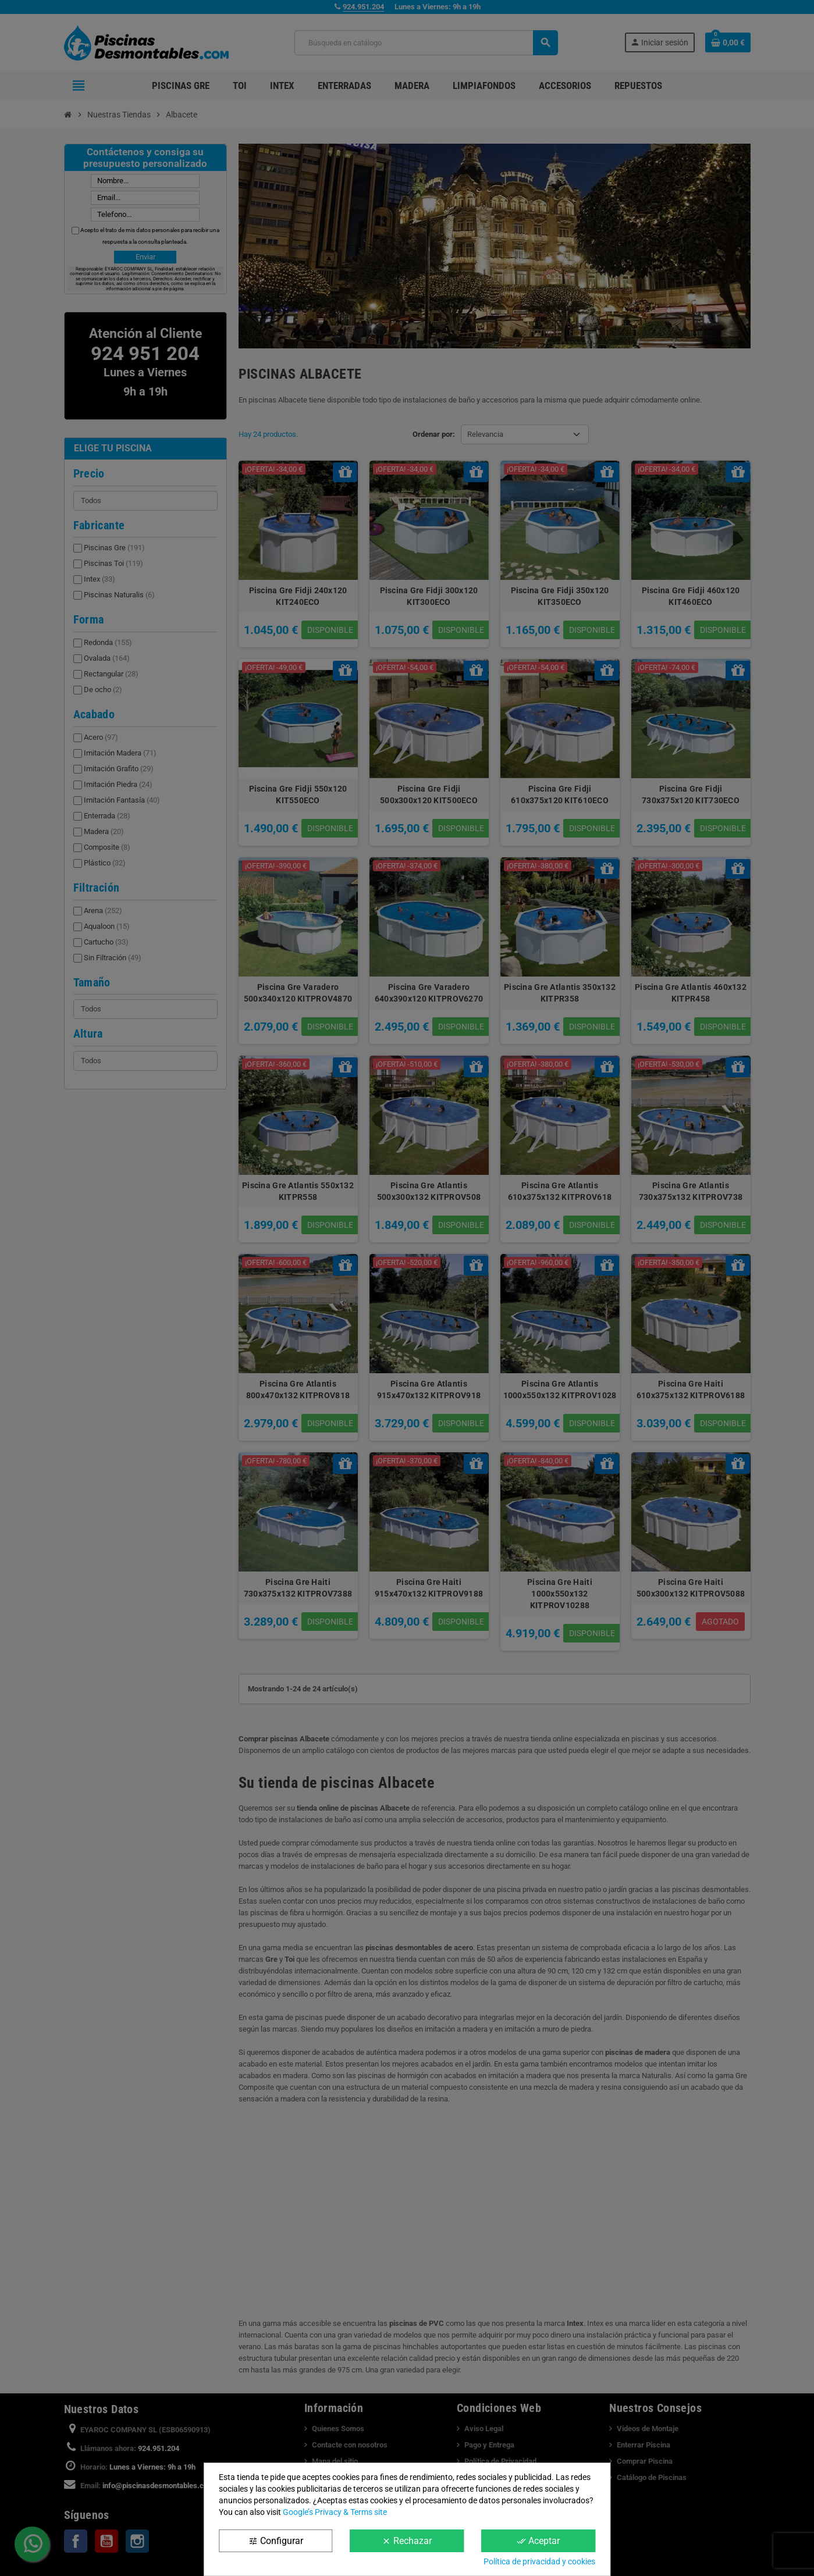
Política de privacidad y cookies (539, 2561)
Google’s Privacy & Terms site (335, 2512)
